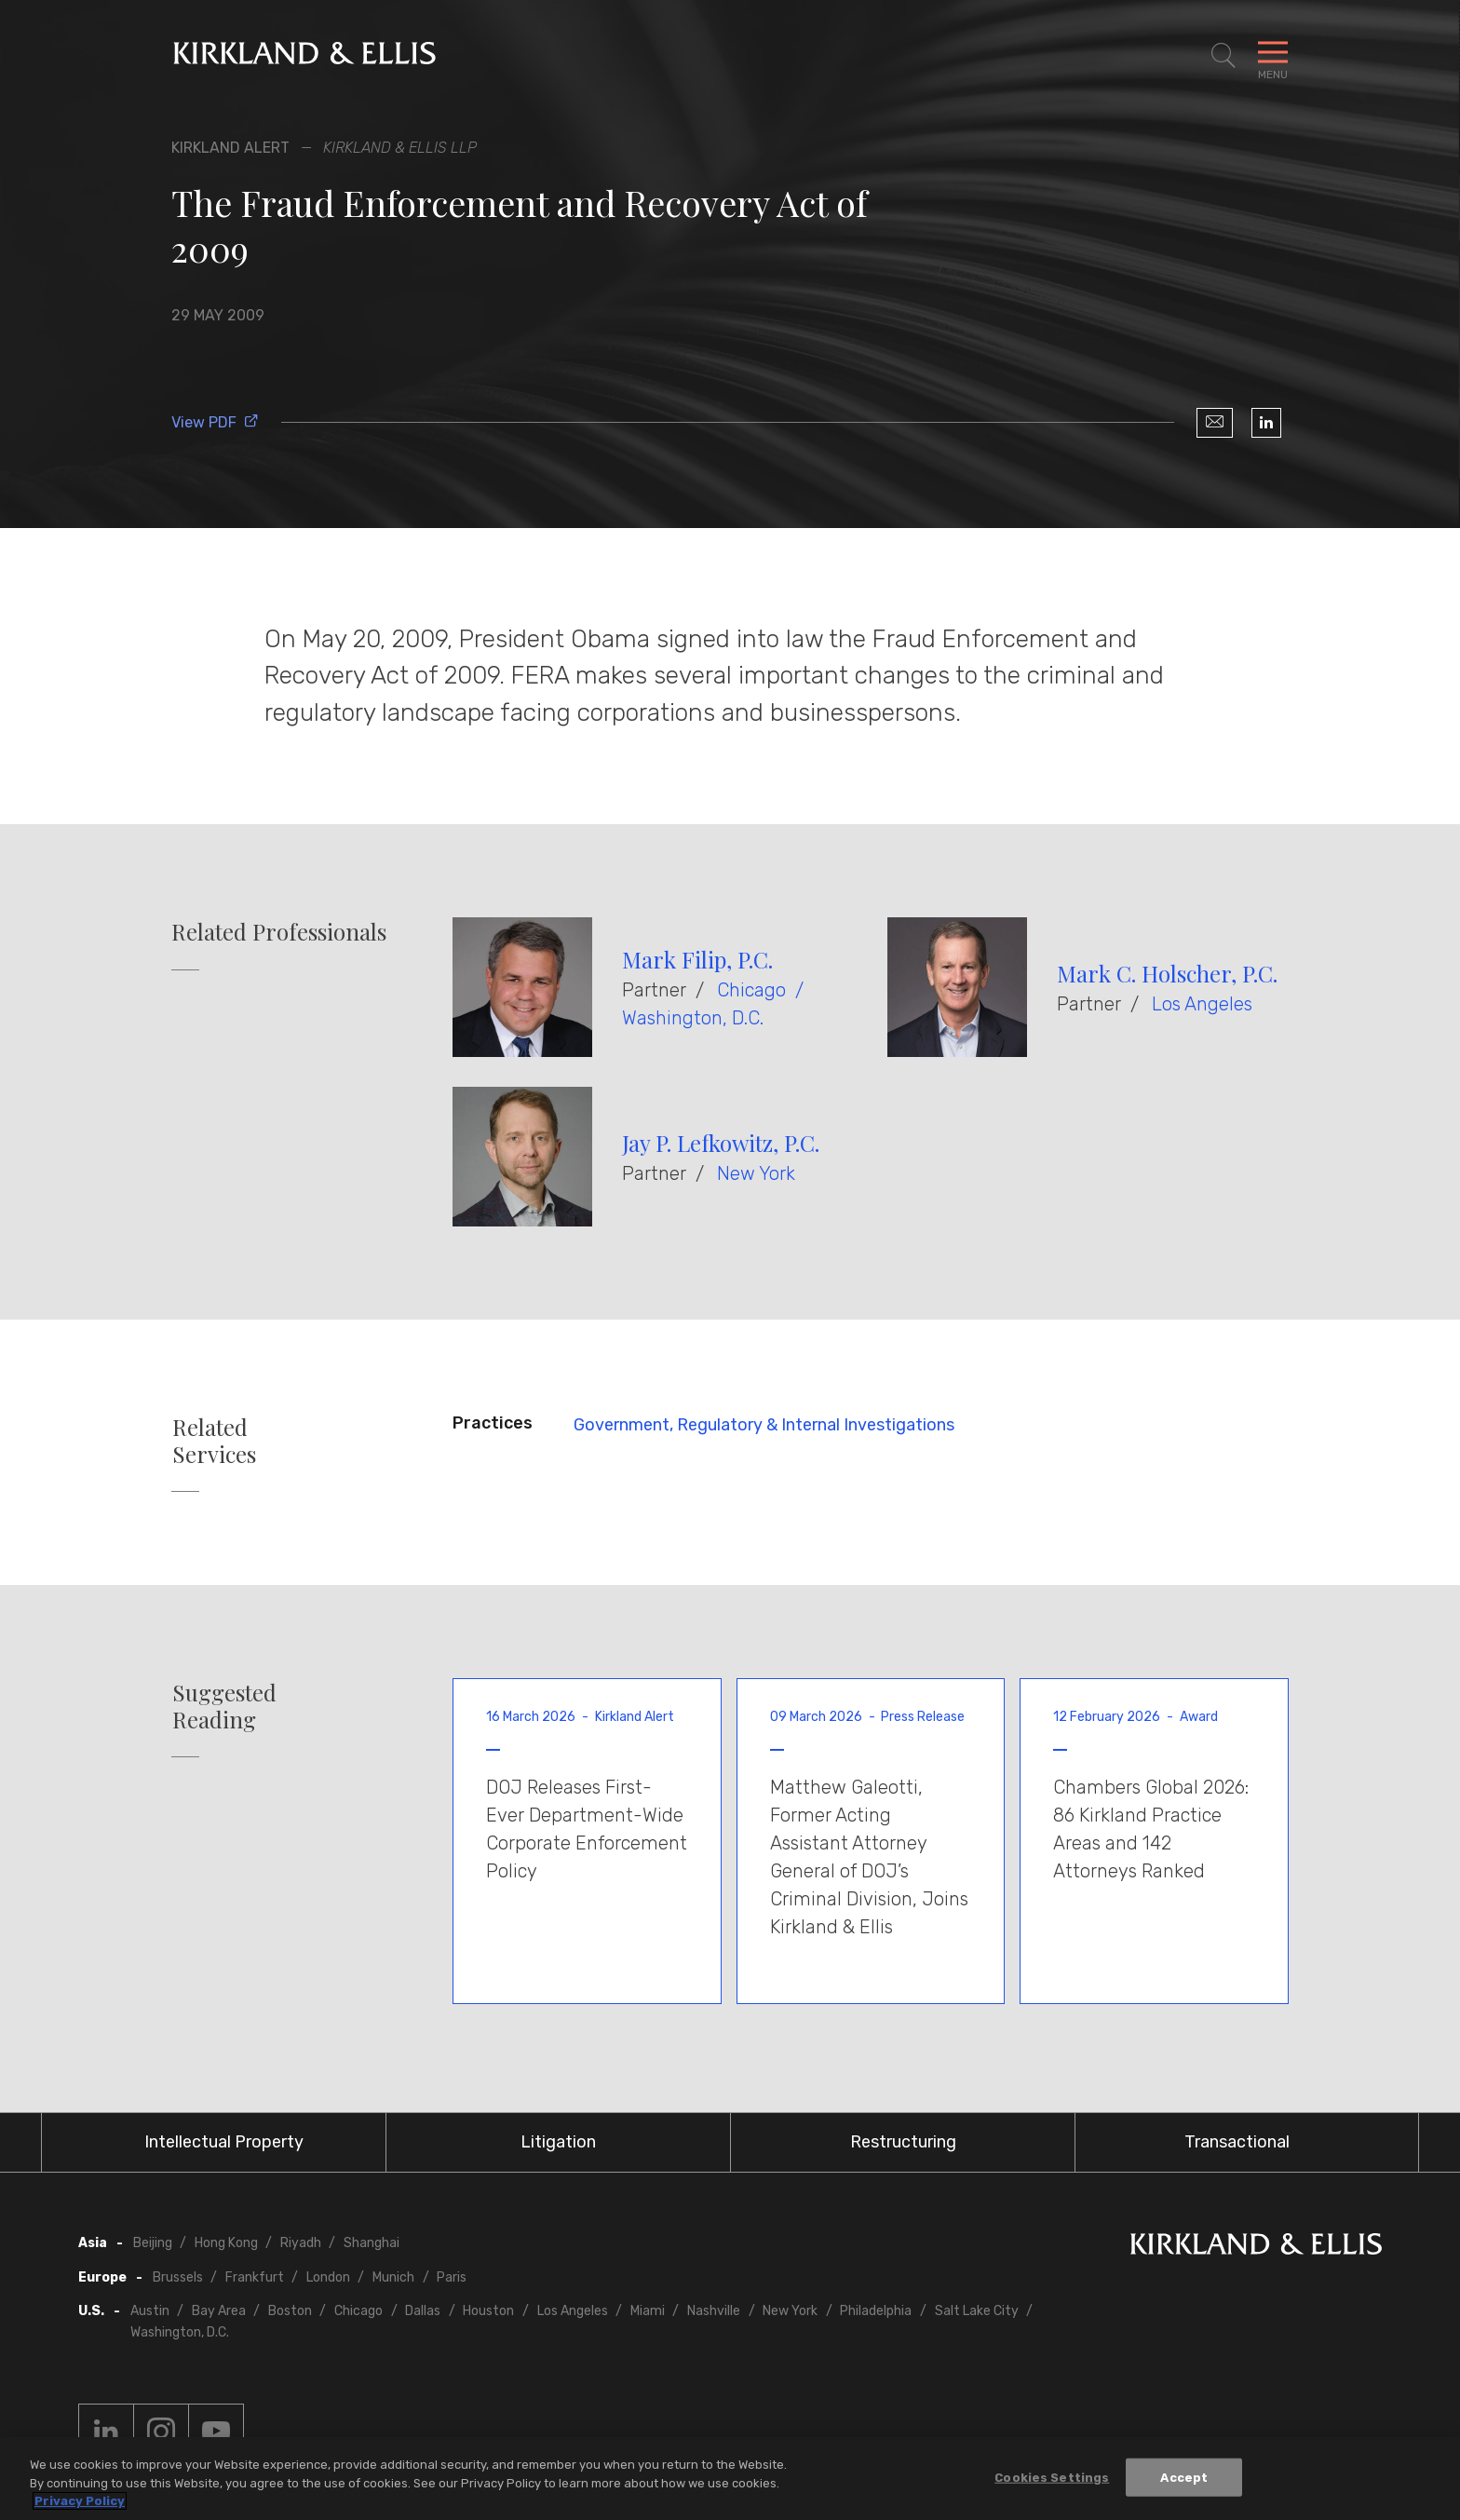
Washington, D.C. (693, 1018)
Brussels (178, 2277)
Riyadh (300, 2243)
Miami (647, 2311)
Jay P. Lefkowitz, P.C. (720, 1143)
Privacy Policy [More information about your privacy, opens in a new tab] (79, 2501)
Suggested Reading (224, 1706)
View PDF (215, 422)
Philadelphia (876, 2311)
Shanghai (371, 2243)
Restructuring (903, 2142)
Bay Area (219, 2311)
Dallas (422, 2311)
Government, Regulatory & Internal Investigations (764, 1425)
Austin (149, 2311)
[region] (730, 2478)
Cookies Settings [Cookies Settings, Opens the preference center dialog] (1051, 2477)
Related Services (214, 1441)
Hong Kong (226, 2243)
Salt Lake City (977, 2311)
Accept (1184, 2477)
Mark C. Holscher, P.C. (1167, 973)
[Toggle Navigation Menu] (1273, 56)
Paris (451, 2277)
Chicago (751, 990)
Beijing (152, 2243)
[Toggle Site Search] (1223, 56)
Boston (290, 2311)
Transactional (1237, 2142)
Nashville (713, 2311)
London (328, 2277)
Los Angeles (1202, 1004)
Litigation (558, 2142)
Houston (488, 2311)
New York (756, 1173)
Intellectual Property (224, 2142)
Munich (393, 2277)
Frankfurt (254, 2277)
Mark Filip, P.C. (697, 959)
